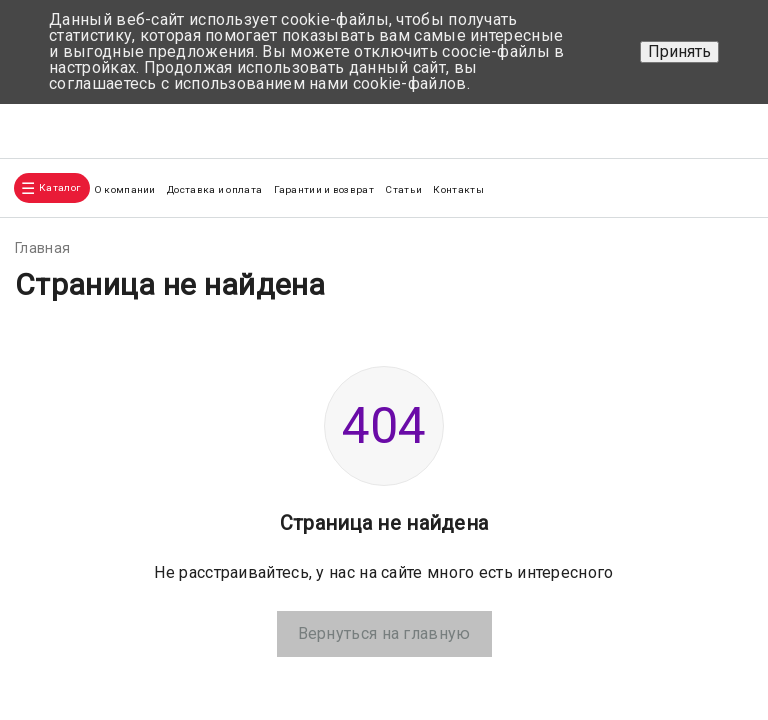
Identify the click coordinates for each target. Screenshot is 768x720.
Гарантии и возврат (324, 189)
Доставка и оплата (214, 189)
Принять (679, 51)
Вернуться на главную (384, 633)
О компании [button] (125, 189)
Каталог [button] (59, 187)
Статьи (403, 189)
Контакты (458, 189)
